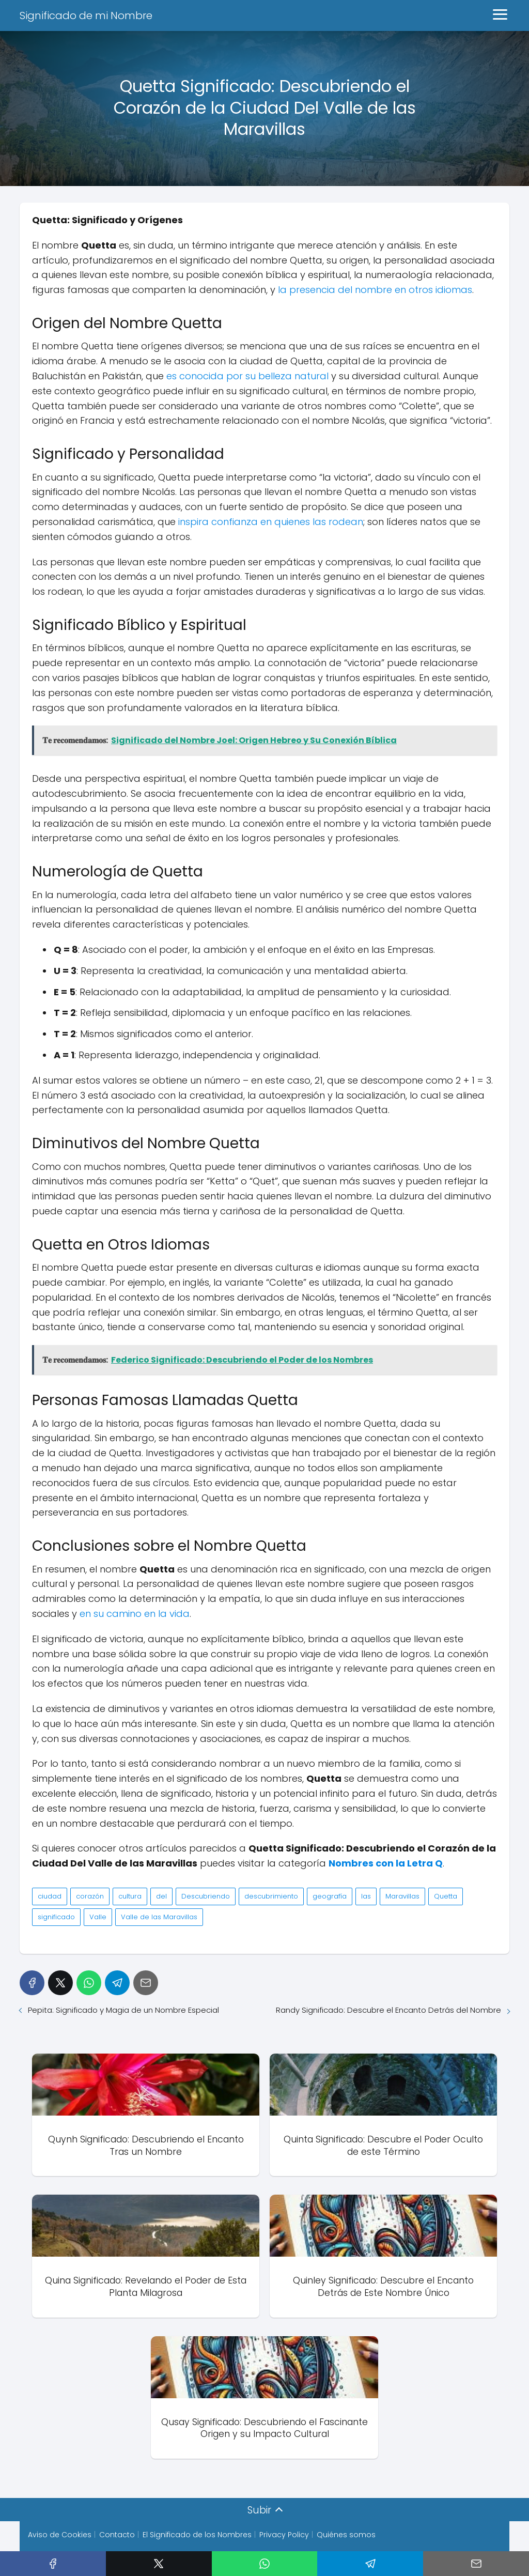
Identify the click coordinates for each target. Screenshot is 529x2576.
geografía (330, 1896)
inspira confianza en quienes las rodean (270, 521)
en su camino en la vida (135, 1613)
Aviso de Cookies (59, 2539)
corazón (90, 1896)
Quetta (445, 1896)
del (161, 1896)
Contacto (117, 2539)
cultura (130, 1896)
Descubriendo (205, 1896)
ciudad (49, 1896)
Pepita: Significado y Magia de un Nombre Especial (123, 2009)
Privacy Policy (284, 2539)
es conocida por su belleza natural (247, 375)
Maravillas (402, 1896)
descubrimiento (271, 1896)
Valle (97, 1917)
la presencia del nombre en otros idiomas (375, 289)
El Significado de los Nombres (197, 2539)
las (366, 1896)
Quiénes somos (346, 2539)
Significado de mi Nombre (86, 15)
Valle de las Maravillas (159, 1917)
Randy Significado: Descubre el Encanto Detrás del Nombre (388, 2009)
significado (56, 1917)
